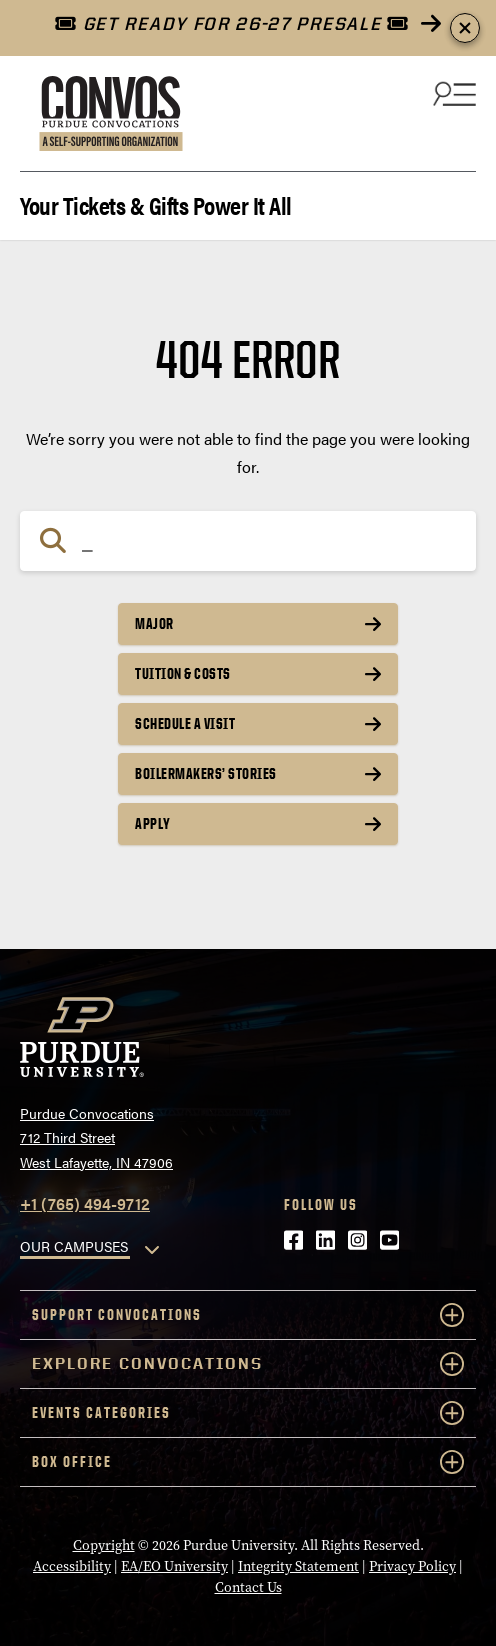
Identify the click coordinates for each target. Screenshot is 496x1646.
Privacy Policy (412, 1566)
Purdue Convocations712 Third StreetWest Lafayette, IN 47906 (96, 1137)
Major (154, 623)
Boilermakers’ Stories (206, 773)
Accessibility (72, 1566)
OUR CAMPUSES (74, 1246)
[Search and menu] (452, 93)
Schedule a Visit (185, 723)
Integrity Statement (298, 1566)
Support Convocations (248, 1315)
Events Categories (248, 1413)
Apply (153, 823)
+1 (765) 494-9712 (85, 1203)
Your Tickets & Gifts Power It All (156, 203)
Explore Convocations (248, 1364)
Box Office (248, 1462)
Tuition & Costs (183, 673)
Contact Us (248, 1587)
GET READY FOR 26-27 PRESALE (231, 23)
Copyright (104, 1545)
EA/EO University (174, 1566)
